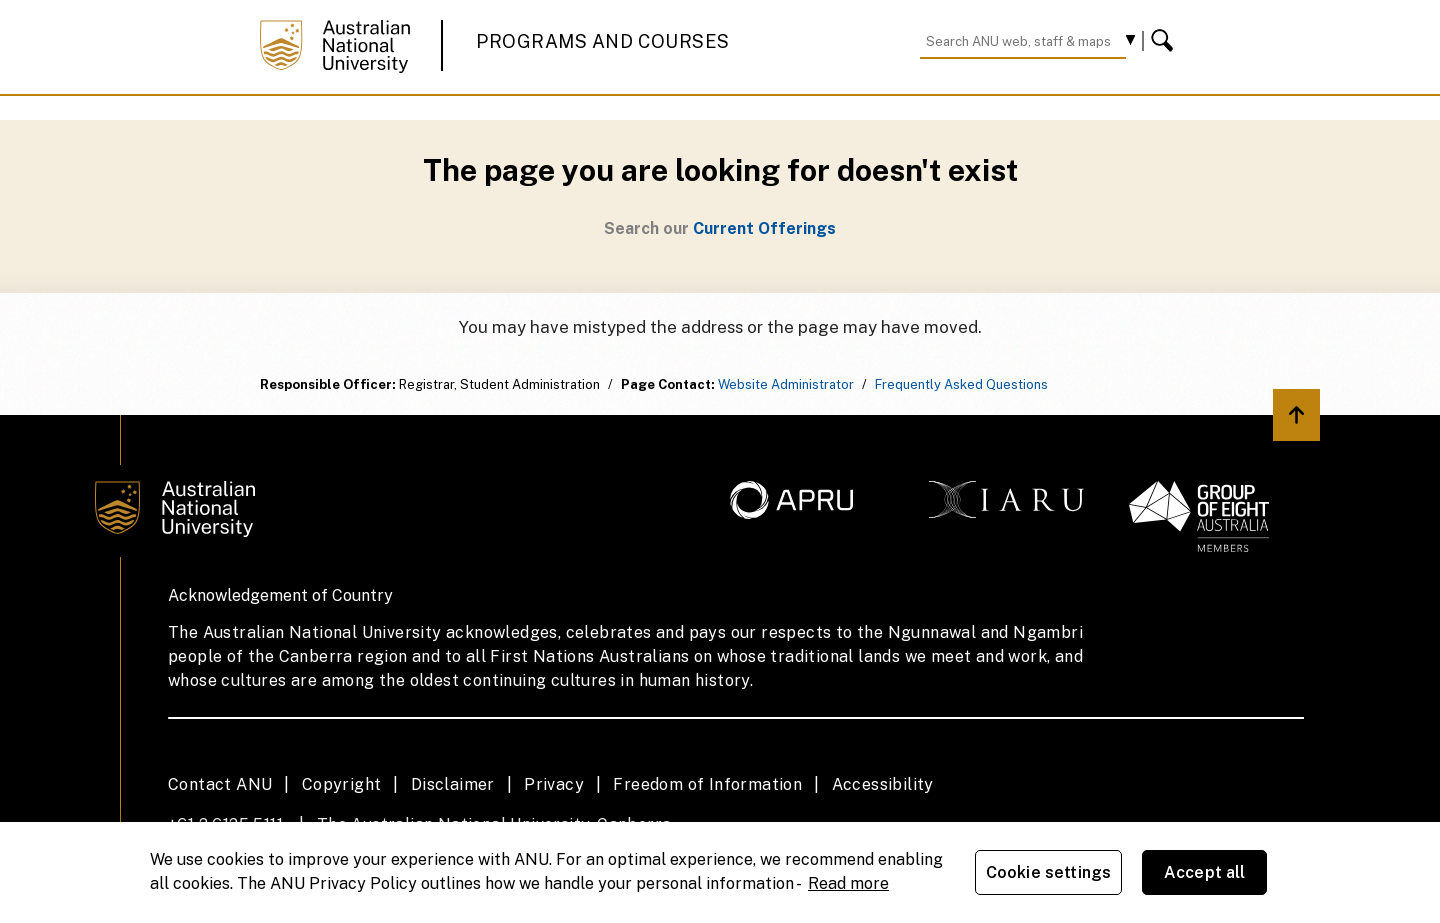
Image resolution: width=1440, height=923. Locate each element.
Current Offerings (764, 228)
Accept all (1205, 872)
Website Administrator (786, 384)
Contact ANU (220, 784)
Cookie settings (1048, 872)
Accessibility (883, 784)
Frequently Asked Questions (961, 384)
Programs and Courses (603, 41)
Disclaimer (453, 784)
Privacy (554, 784)
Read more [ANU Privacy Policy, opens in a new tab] (848, 883)
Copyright (342, 784)
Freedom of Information (707, 784)
